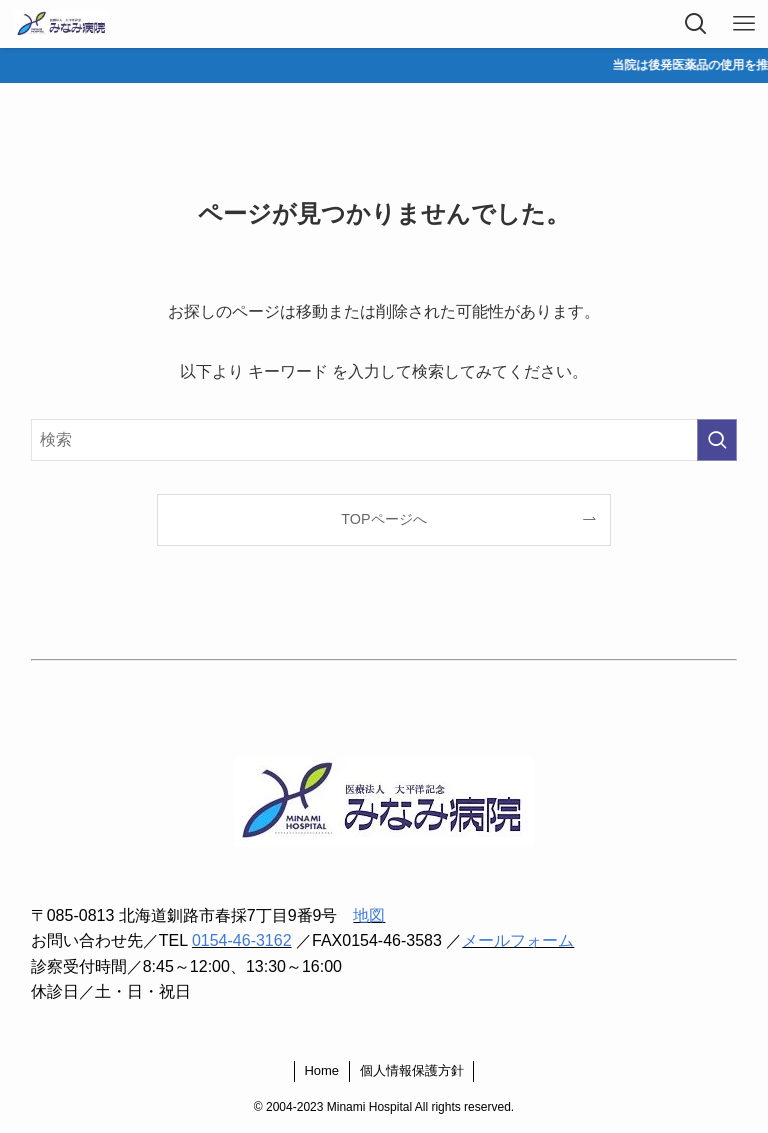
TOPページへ (383, 519)
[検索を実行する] (717, 440)
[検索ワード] (384, 440)
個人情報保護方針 (412, 1070)
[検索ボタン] (696, 24)
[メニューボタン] (744, 24)
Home (321, 1070)
